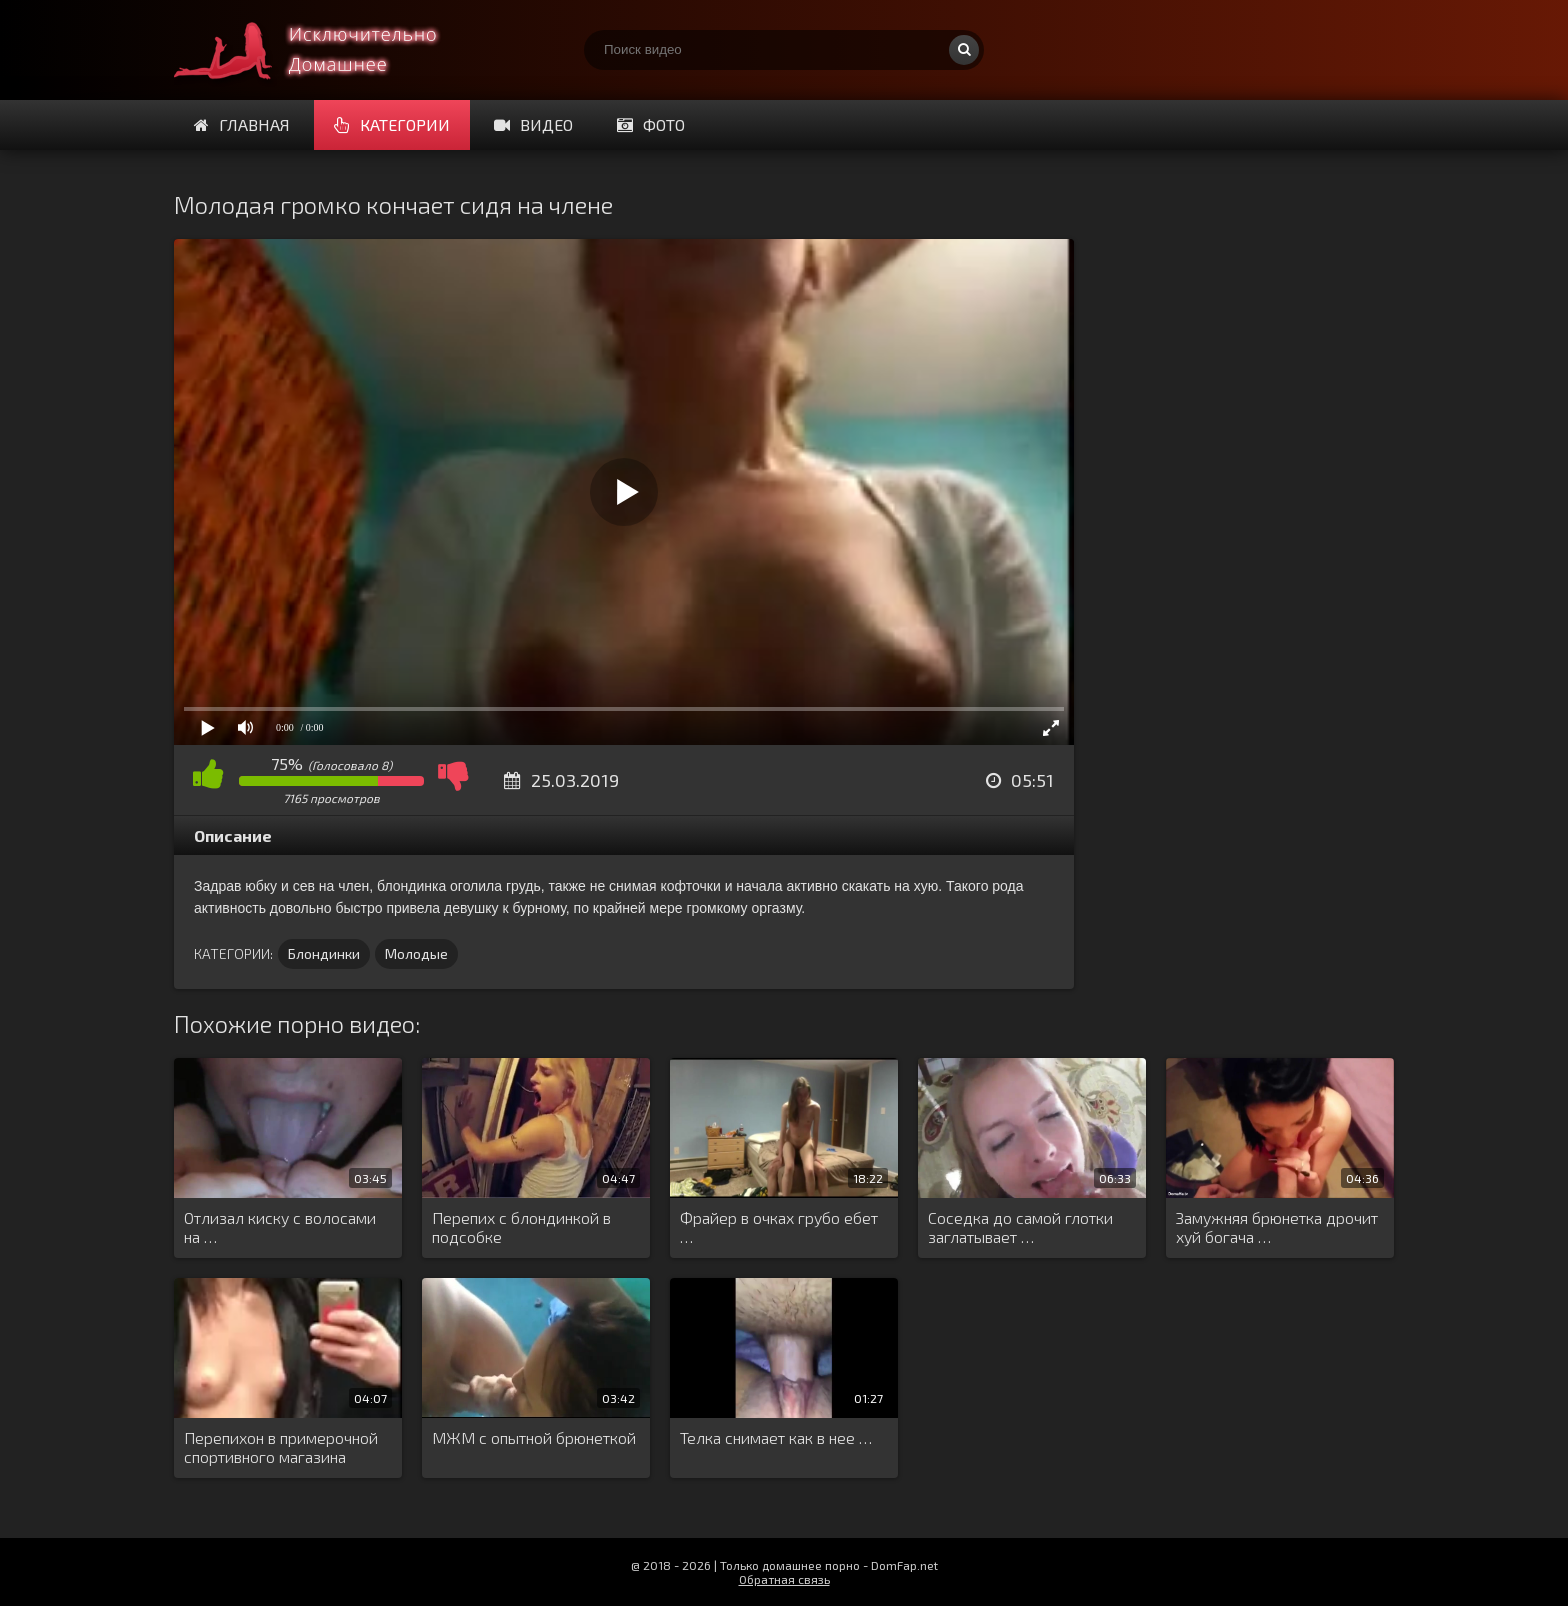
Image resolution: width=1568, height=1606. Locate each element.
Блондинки (324, 953)
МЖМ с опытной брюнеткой (534, 1437)
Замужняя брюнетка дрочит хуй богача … (1277, 1227)
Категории (392, 124)
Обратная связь (784, 1579)
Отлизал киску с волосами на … (280, 1227)
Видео (533, 124)
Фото (651, 124)
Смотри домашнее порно (324, 50)
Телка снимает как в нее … (776, 1437)
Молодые (416, 953)
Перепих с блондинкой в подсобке (521, 1227)
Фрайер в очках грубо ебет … (779, 1227)
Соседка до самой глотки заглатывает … (1020, 1227)
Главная (242, 124)
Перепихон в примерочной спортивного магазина (281, 1447)
